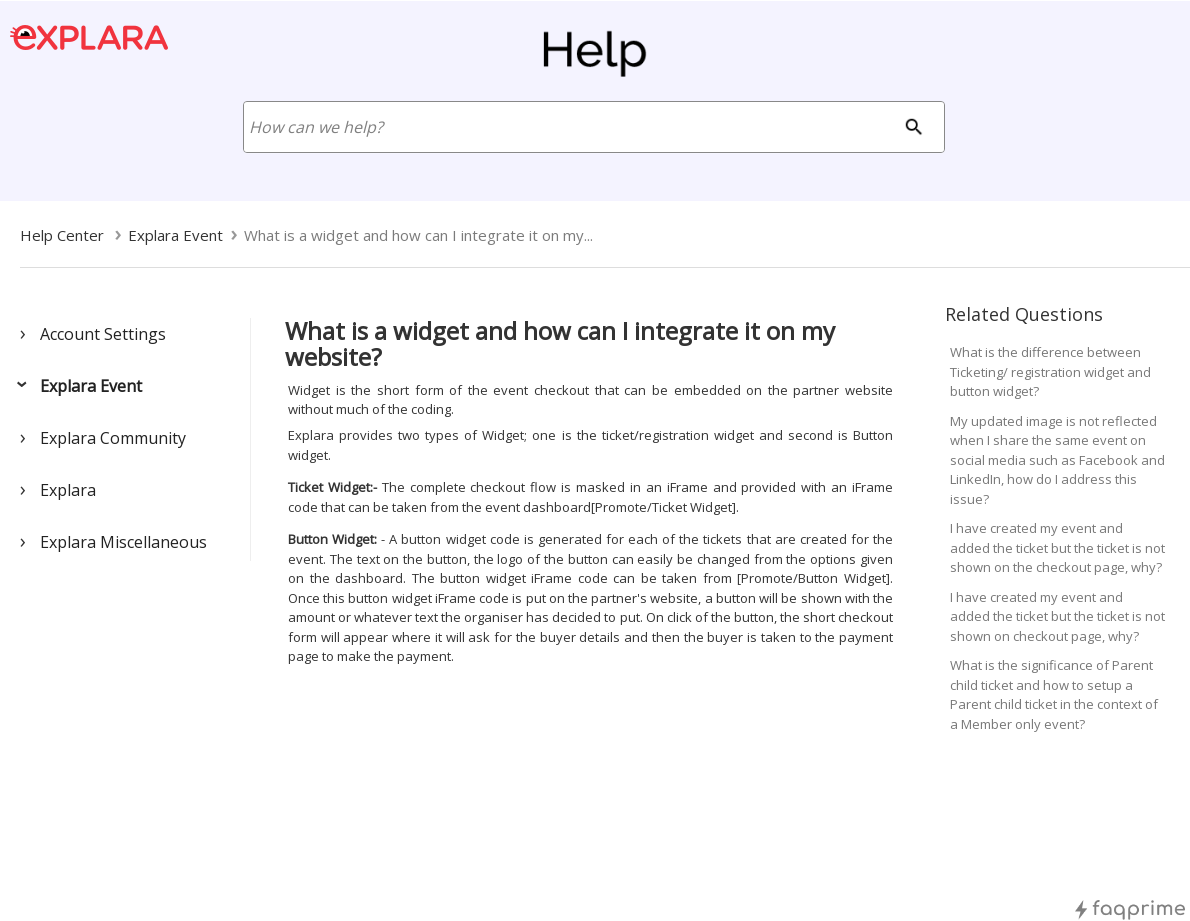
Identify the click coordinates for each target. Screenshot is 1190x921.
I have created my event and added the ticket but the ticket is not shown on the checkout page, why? (1057, 547)
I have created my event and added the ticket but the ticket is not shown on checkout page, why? (1057, 616)
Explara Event (91, 386)
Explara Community (113, 438)
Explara (68, 490)
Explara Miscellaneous (123, 542)
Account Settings (103, 334)
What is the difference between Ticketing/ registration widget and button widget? (1050, 371)
